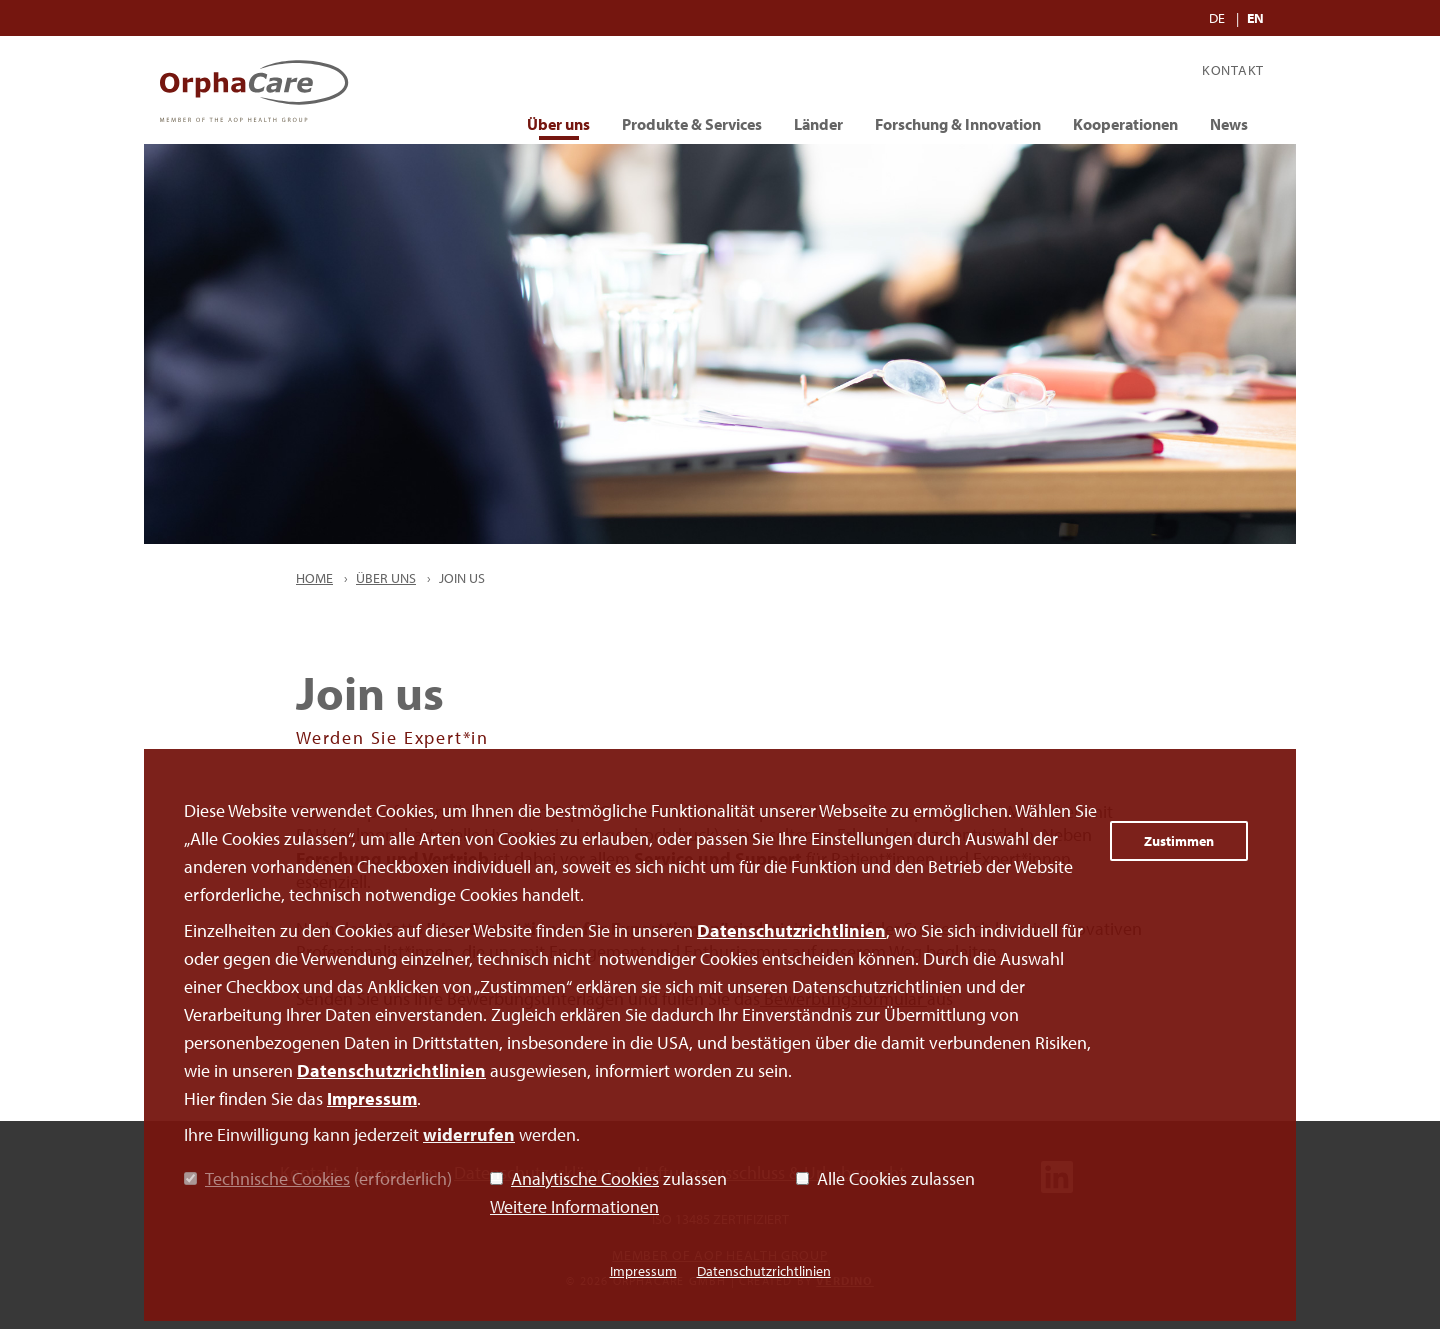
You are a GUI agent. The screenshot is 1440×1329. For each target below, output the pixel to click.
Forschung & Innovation (958, 124)
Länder (818, 124)
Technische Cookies (277, 1178)
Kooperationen (1125, 124)
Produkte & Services (692, 124)
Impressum (372, 1098)
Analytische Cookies (585, 1178)
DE (1218, 18)
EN (1255, 18)
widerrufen (469, 1134)
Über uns (558, 124)
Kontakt (1233, 70)
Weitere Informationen (574, 1206)
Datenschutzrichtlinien (791, 930)
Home (314, 578)
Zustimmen (1179, 841)
